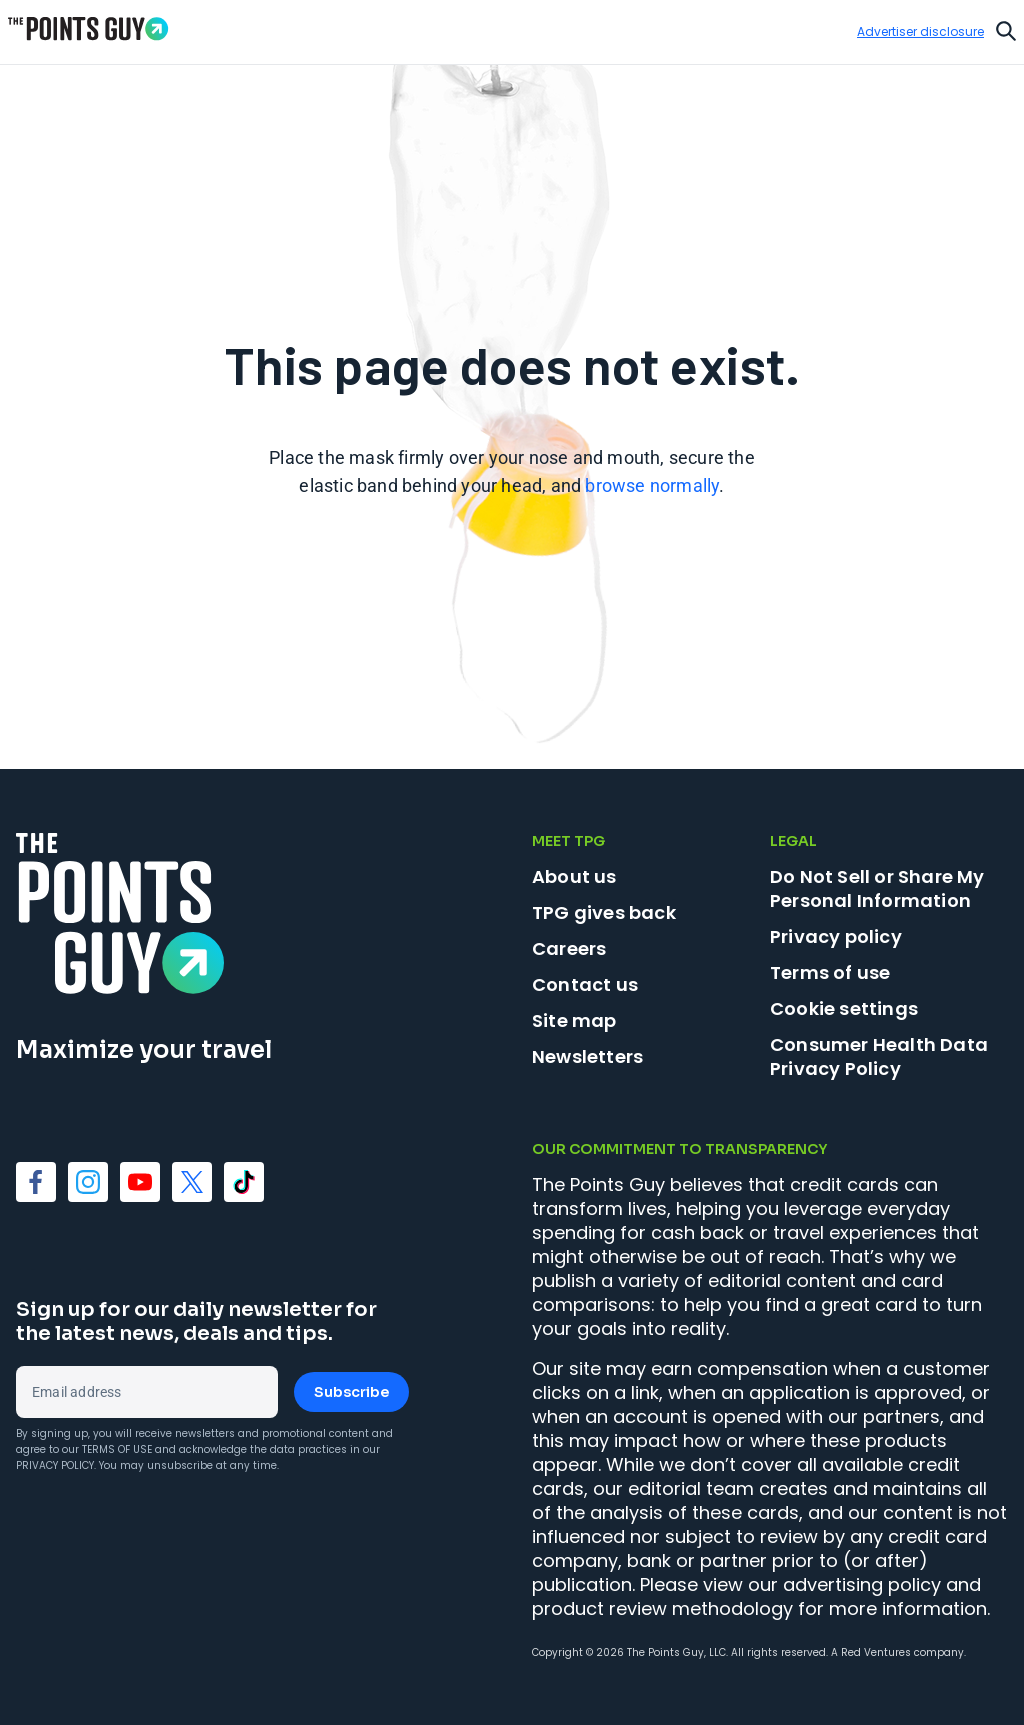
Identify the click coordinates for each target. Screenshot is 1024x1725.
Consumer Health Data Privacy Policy (879, 1056)
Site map (574, 1020)
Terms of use (830, 972)
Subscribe (351, 1392)
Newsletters (587, 1056)
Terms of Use (117, 1449)
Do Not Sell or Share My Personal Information (877, 888)
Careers (569, 948)
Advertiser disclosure (920, 32)
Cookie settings (844, 1009)
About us (574, 876)
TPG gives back (604, 912)
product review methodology (662, 1608)
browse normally (652, 485)
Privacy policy (836, 936)
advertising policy (862, 1584)
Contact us (585, 984)
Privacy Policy (55, 1465)
